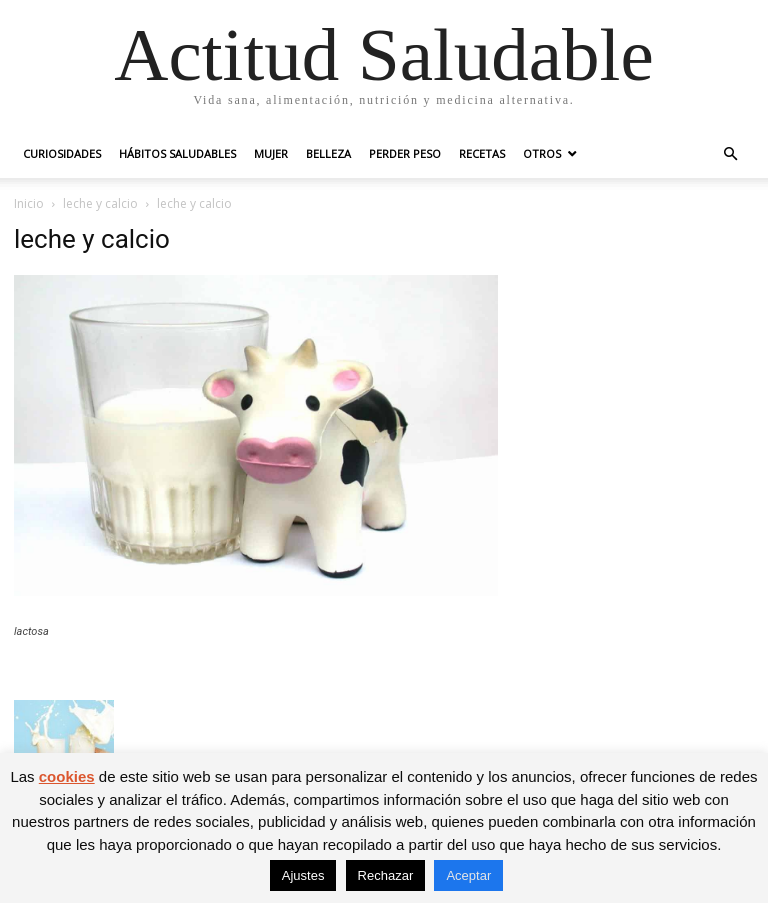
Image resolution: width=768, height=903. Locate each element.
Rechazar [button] (386, 875)
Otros (542, 153)
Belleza (328, 153)
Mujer (271, 153)
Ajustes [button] (303, 875)
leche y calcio (100, 203)
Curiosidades (62, 153)
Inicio (29, 203)
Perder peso (405, 153)
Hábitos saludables (177, 153)
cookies (67, 776)
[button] (730, 154)
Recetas (482, 153)
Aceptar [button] (468, 875)
